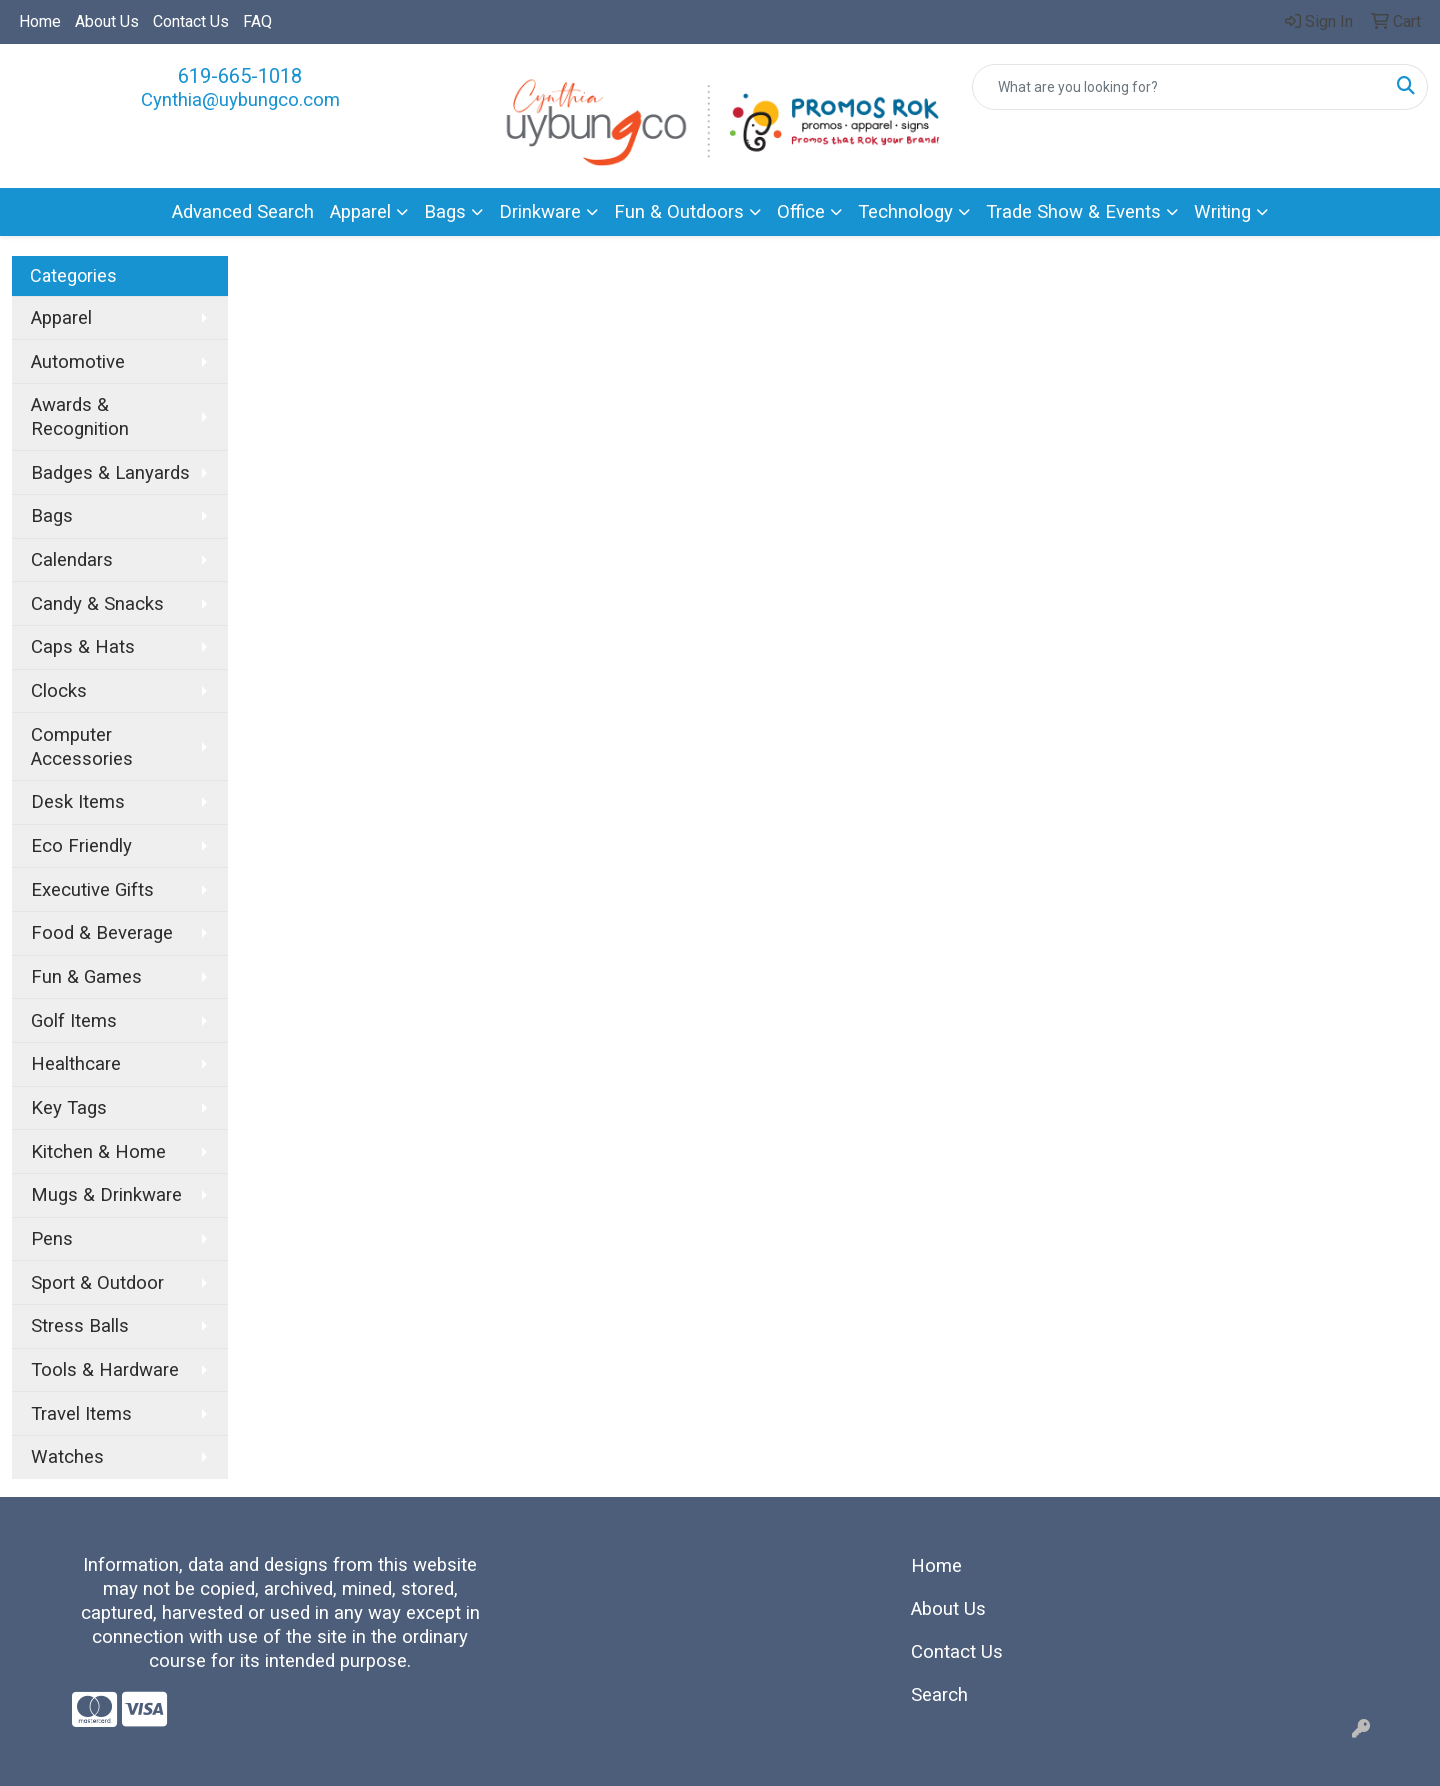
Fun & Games (86, 977)
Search (939, 1695)
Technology (905, 212)
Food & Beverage (102, 933)
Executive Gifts (92, 890)
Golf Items (74, 1021)
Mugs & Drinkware (106, 1195)
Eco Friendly (81, 846)
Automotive (78, 362)
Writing (1222, 212)
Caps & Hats (83, 647)
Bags (445, 212)
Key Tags (69, 1108)
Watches (67, 1457)
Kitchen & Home (98, 1152)
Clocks (59, 691)
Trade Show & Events (1073, 212)
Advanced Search (243, 212)
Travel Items (81, 1414)
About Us (107, 21)
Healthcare (76, 1064)
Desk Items (78, 802)
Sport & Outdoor (97, 1283)
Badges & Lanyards (110, 473)
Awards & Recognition (80, 417)
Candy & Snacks (97, 604)
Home (40, 21)
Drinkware (540, 212)
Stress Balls (80, 1326)
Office (801, 212)
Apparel (360, 212)
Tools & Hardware (105, 1370)
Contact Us (191, 21)
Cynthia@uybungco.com (240, 100)
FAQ (257, 21)
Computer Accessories (82, 747)
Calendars (72, 560)
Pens (52, 1239)
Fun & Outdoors (679, 212)
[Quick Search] (1179, 87)
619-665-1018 (240, 76)
